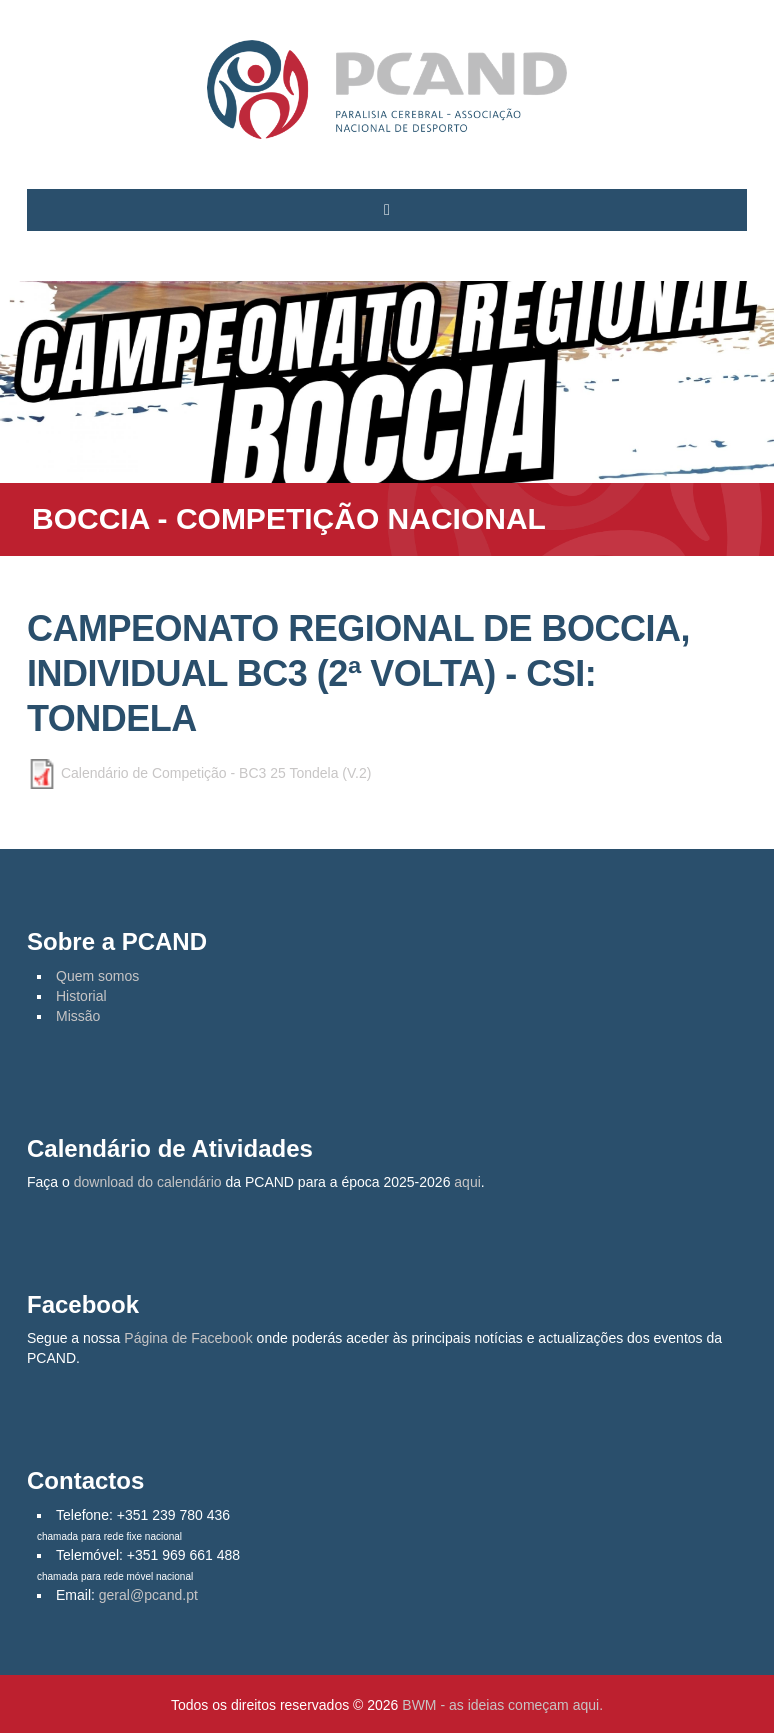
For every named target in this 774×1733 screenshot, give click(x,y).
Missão (78, 1016)
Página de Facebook (188, 1338)
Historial (81, 996)
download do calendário (148, 1182)
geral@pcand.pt (148, 1595)
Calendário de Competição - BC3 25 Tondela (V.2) (216, 773)
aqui (467, 1182)
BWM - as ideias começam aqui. (502, 1705)
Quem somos (97, 976)
